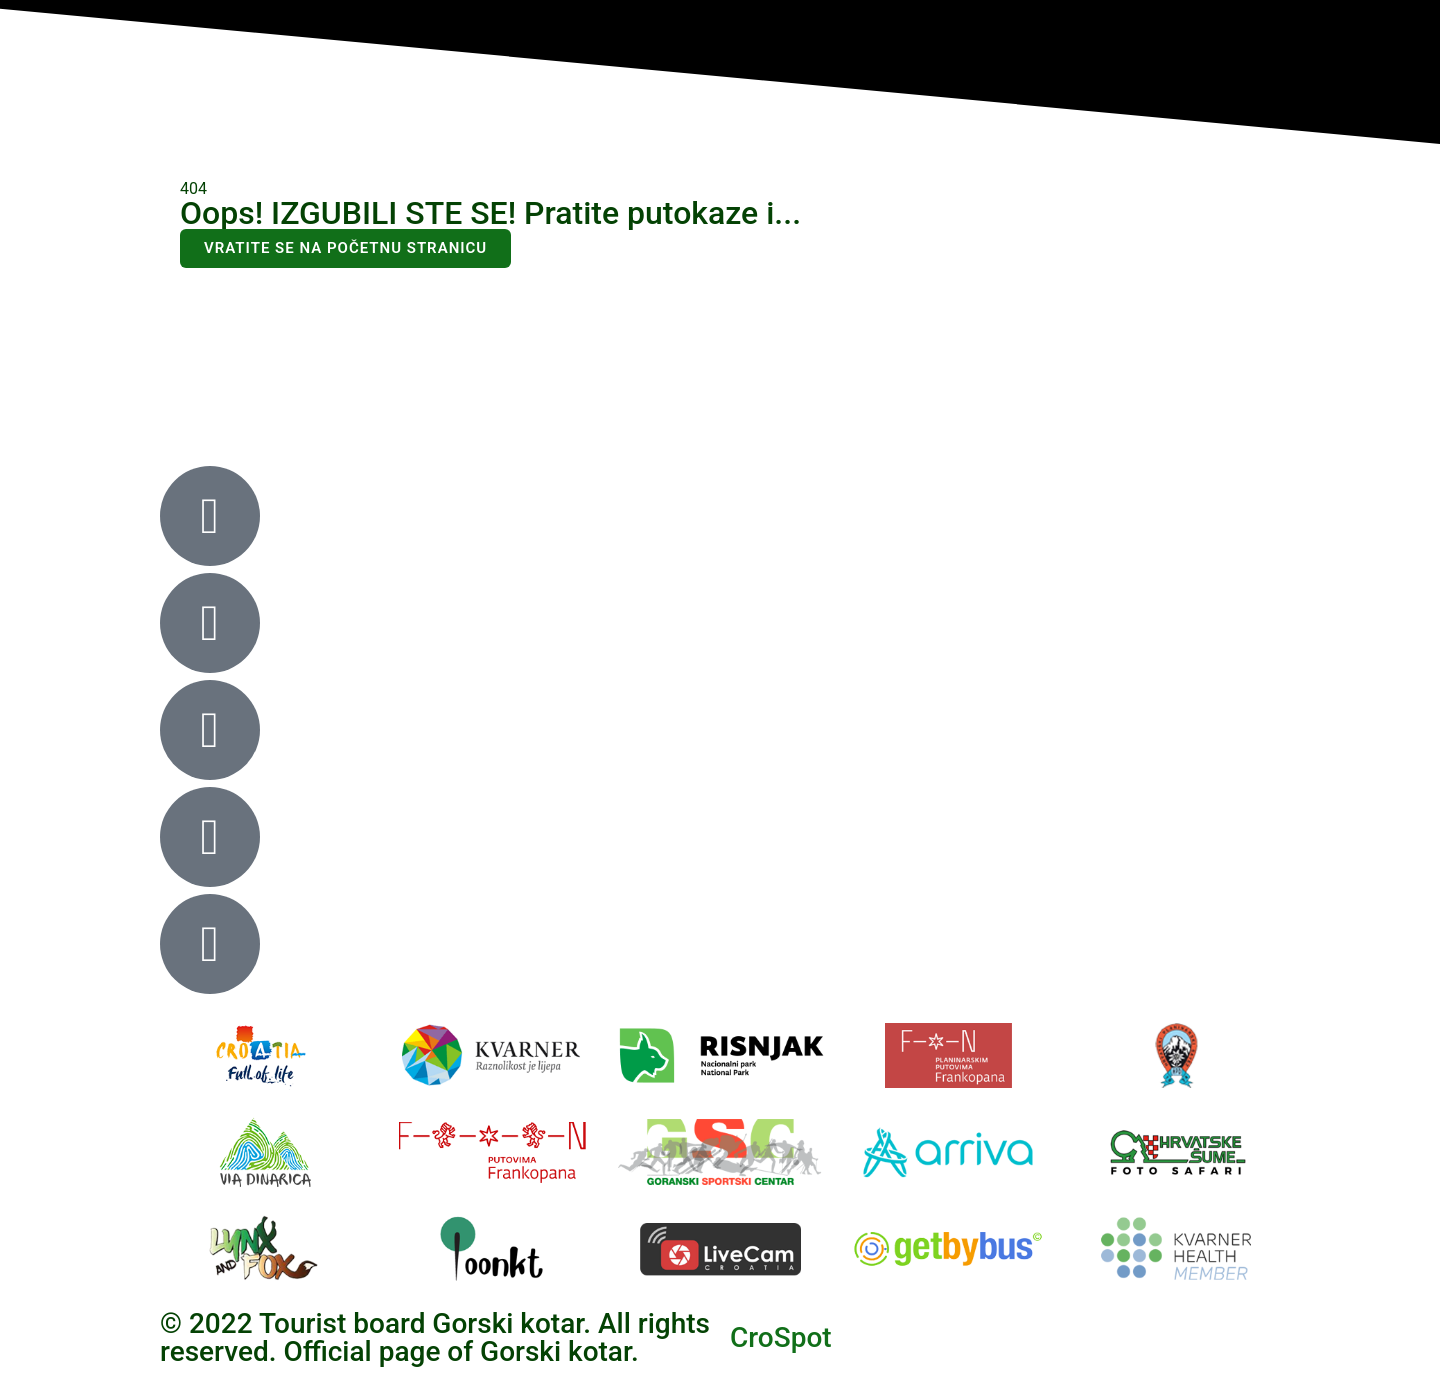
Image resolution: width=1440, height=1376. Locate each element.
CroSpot (781, 1337)
